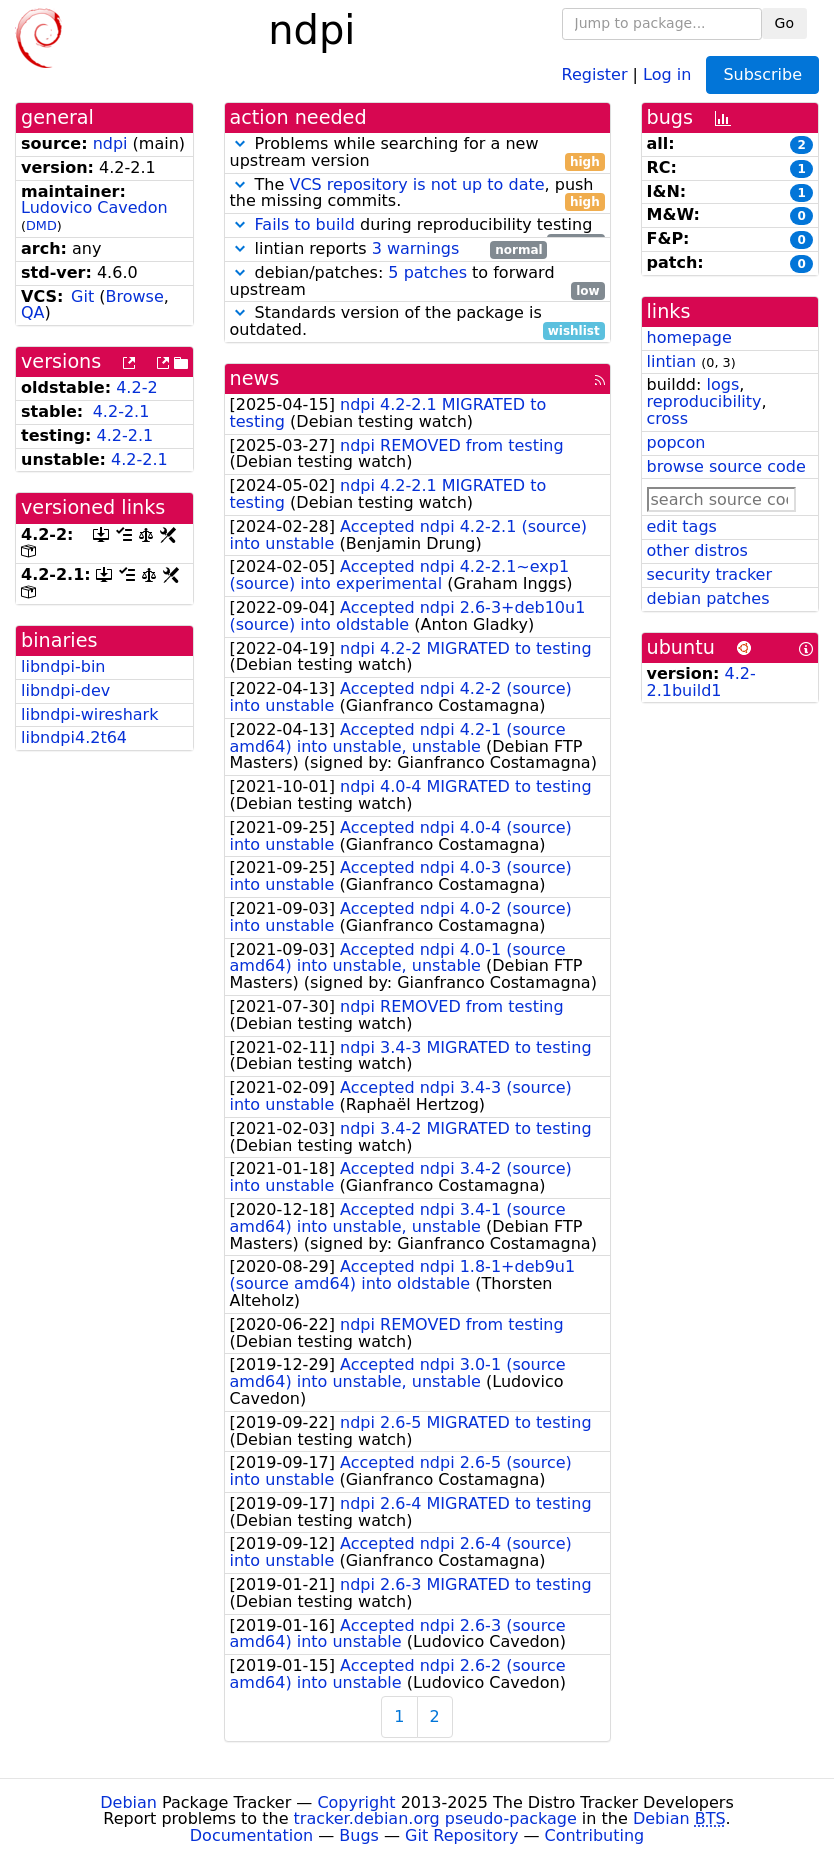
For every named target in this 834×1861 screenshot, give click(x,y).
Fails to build (305, 224)
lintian (672, 361)
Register (595, 73)
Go (784, 23)
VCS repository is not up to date (416, 184)
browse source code (726, 466)
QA (33, 312)
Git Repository (461, 1835)
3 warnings (416, 248)
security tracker (710, 574)
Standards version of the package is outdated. (417, 322)
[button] (240, 143)
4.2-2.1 (121, 411)
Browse (135, 296)
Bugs (359, 1835)
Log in (667, 73)
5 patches (427, 272)
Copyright (356, 1802)
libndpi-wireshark (89, 714)
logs (722, 384)
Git (82, 296)
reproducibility (704, 401)
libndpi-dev (65, 690)
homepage (689, 337)
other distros (697, 550)
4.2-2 (136, 387)
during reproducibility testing (417, 225)
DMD (41, 225)
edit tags (682, 526)
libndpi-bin (63, 666)
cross (667, 418)
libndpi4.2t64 (74, 737)
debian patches (708, 598)
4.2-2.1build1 (701, 682)
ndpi (110, 143)
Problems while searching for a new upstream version (417, 153)
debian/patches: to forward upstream (417, 282)
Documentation (251, 1835)
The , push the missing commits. (417, 194)
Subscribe (762, 74)
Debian (128, 1802)
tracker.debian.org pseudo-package (435, 1818)
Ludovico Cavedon (94, 207)
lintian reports (389, 249)
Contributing (595, 1835)
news (255, 378)
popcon (676, 442)
